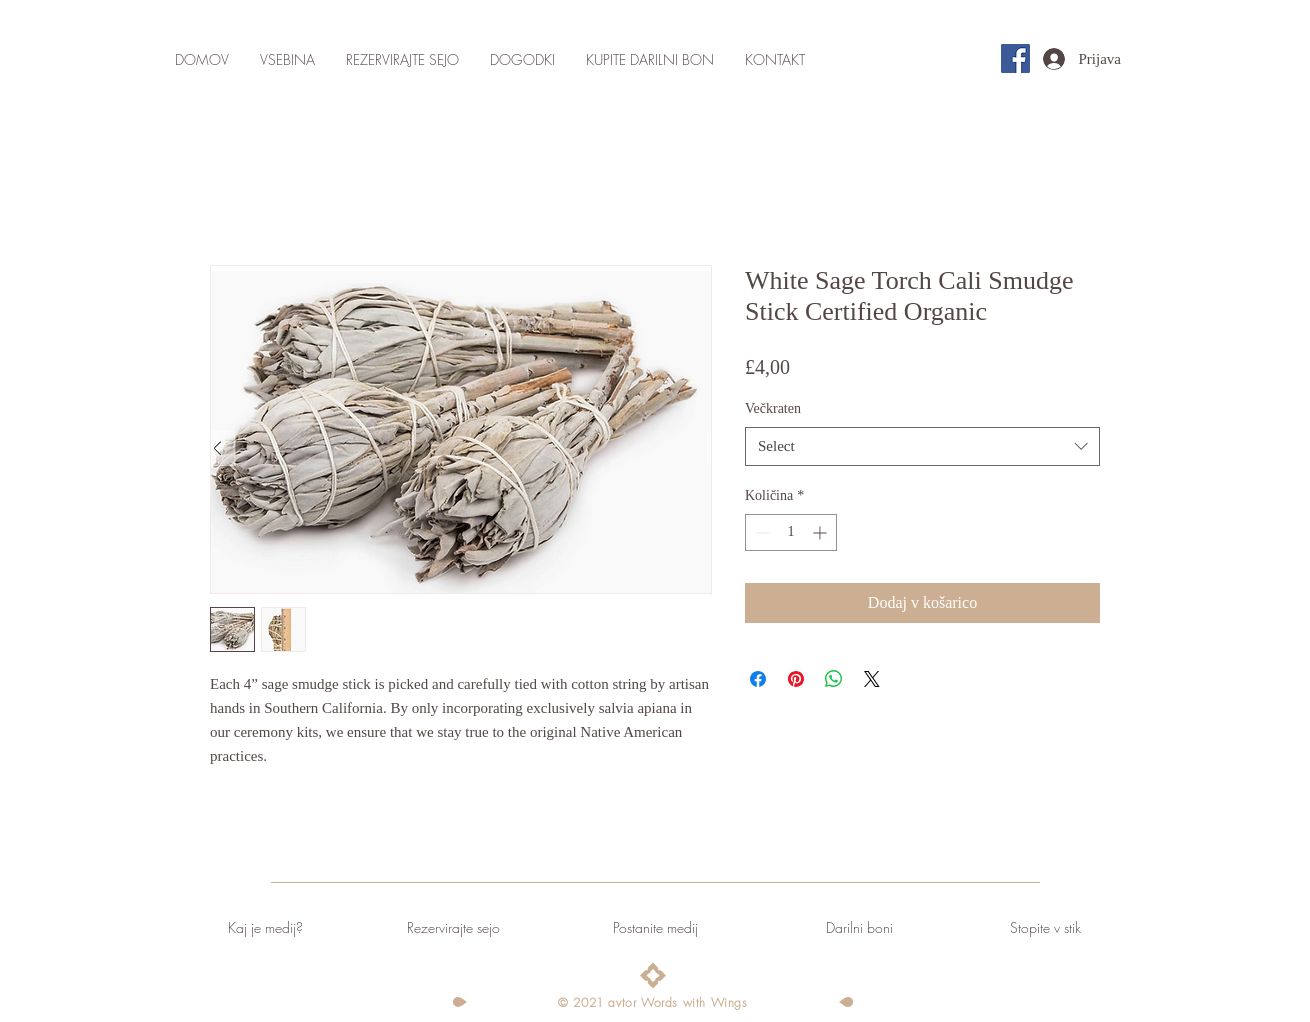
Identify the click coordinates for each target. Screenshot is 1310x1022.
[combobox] (922, 446)
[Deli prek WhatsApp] (834, 679)
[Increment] (821, 532)
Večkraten (773, 408)
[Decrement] (760, 532)
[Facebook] (1015, 58)
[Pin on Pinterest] (796, 679)
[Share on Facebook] (758, 679)
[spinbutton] (791, 532)
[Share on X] (872, 679)
